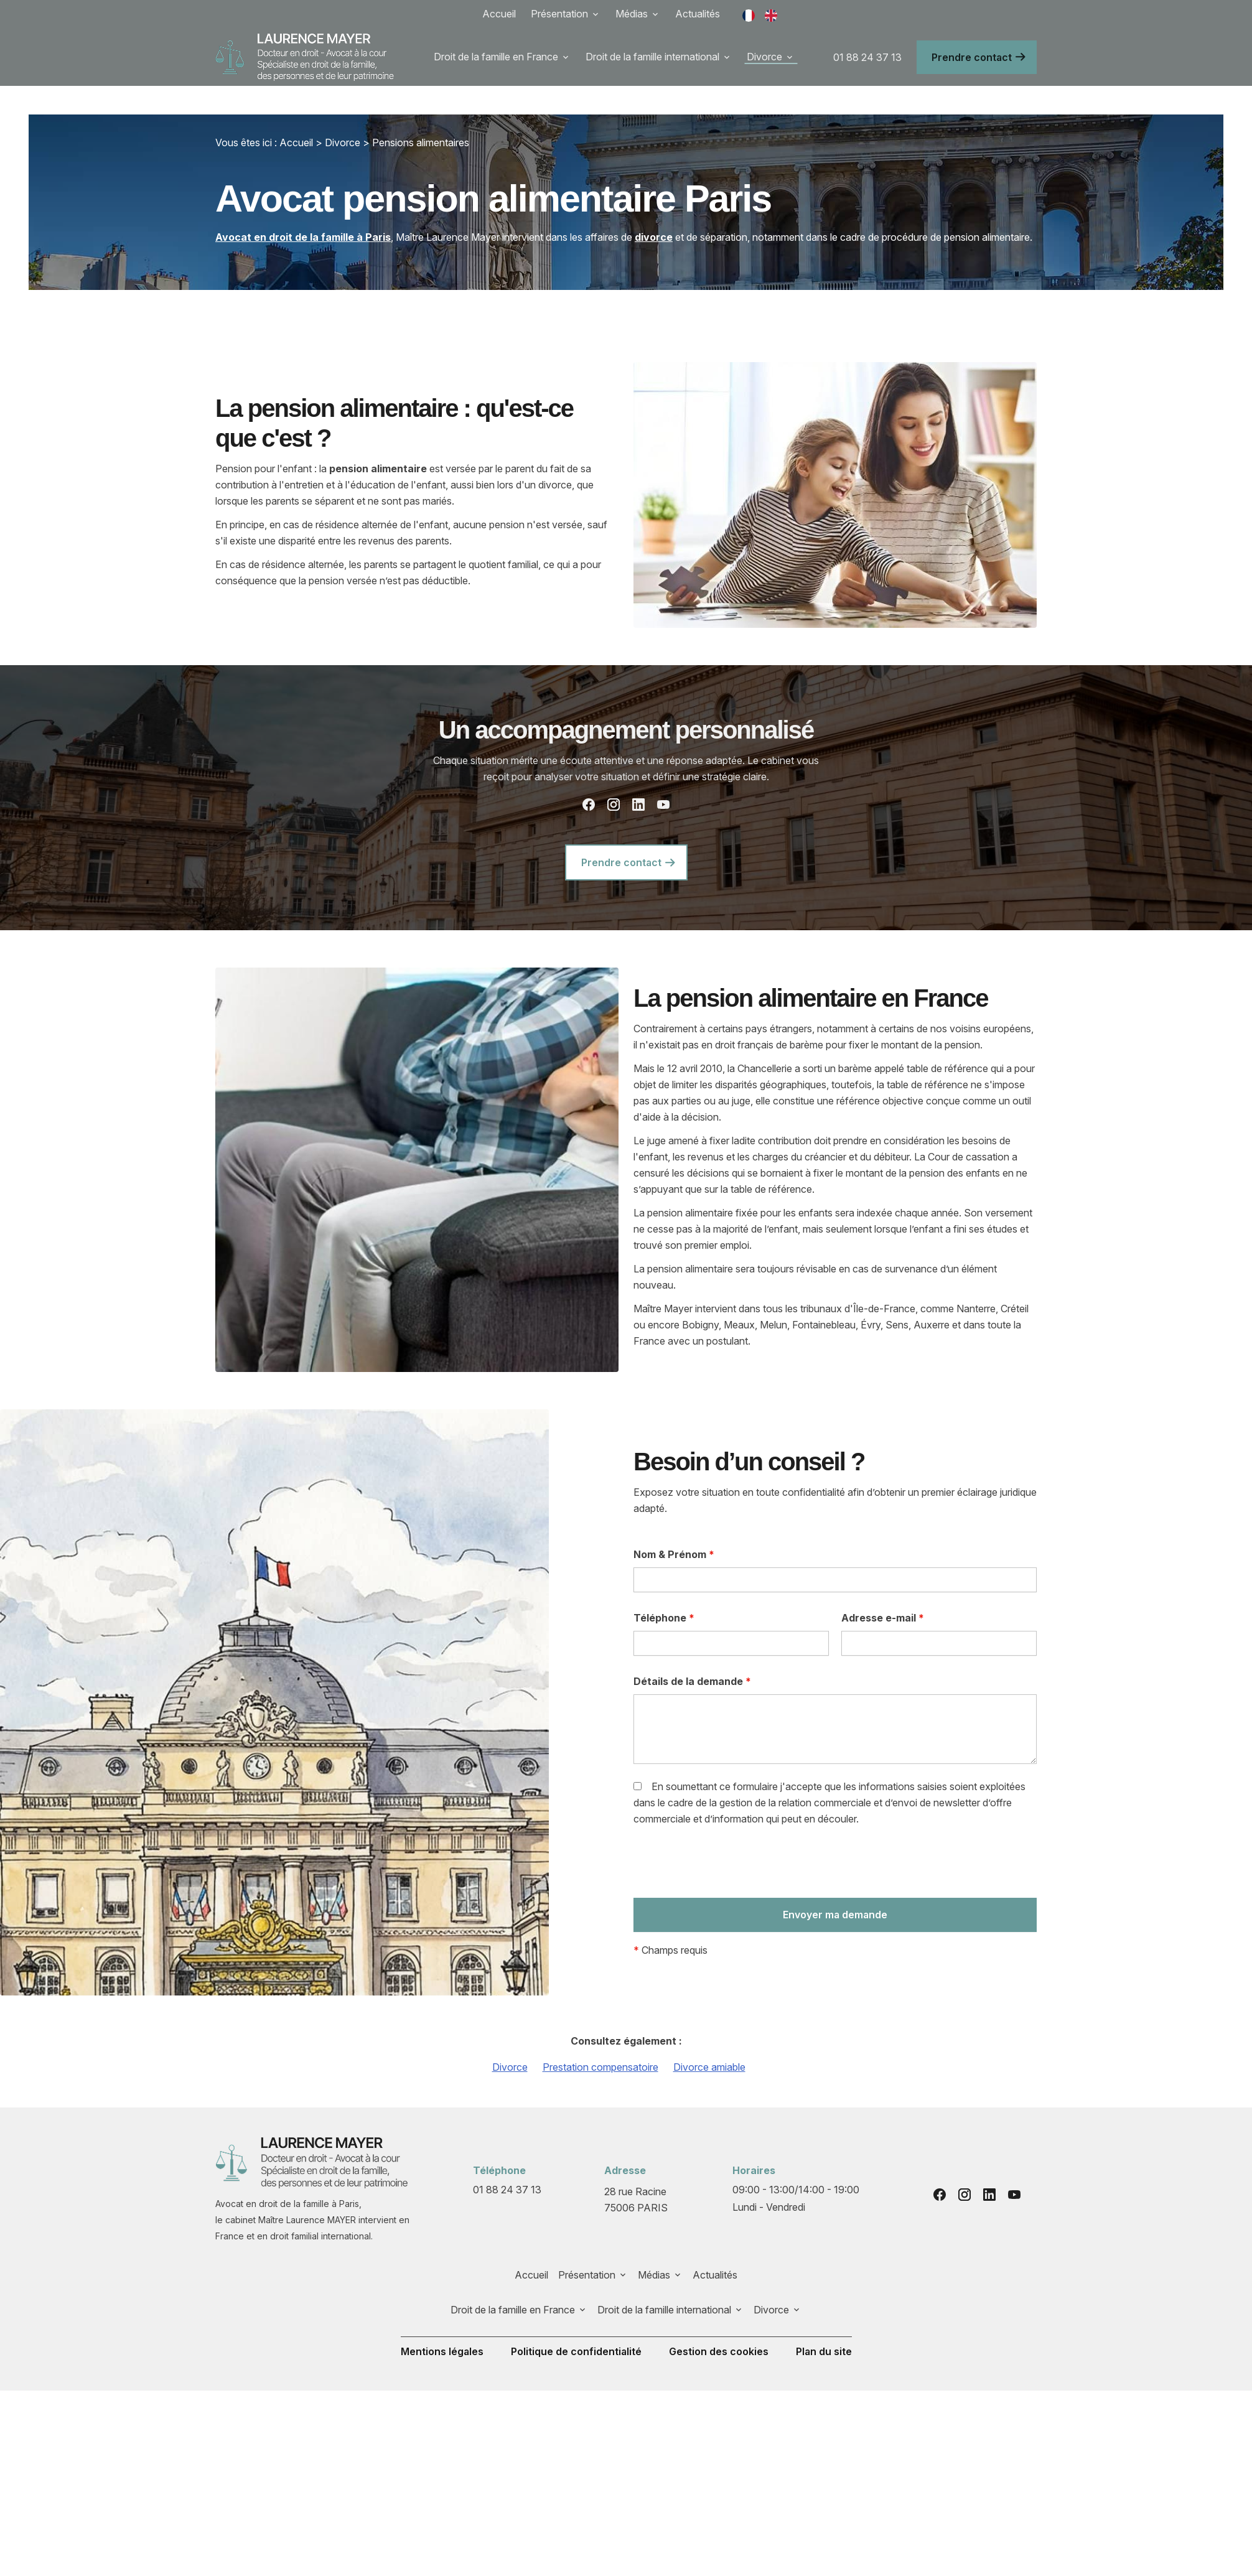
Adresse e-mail (882, 1589)
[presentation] (728, 1837)
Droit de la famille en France (496, 56)
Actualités (697, 13)
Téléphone (663, 1589)
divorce (654, 208)
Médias (631, 13)
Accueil (499, 13)
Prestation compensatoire (600, 2038)
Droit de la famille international (652, 56)
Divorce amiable (709, 2038)
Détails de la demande (692, 1652)
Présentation (559, 13)
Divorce (764, 56)
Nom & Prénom (673, 1525)
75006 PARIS (636, 2170)
